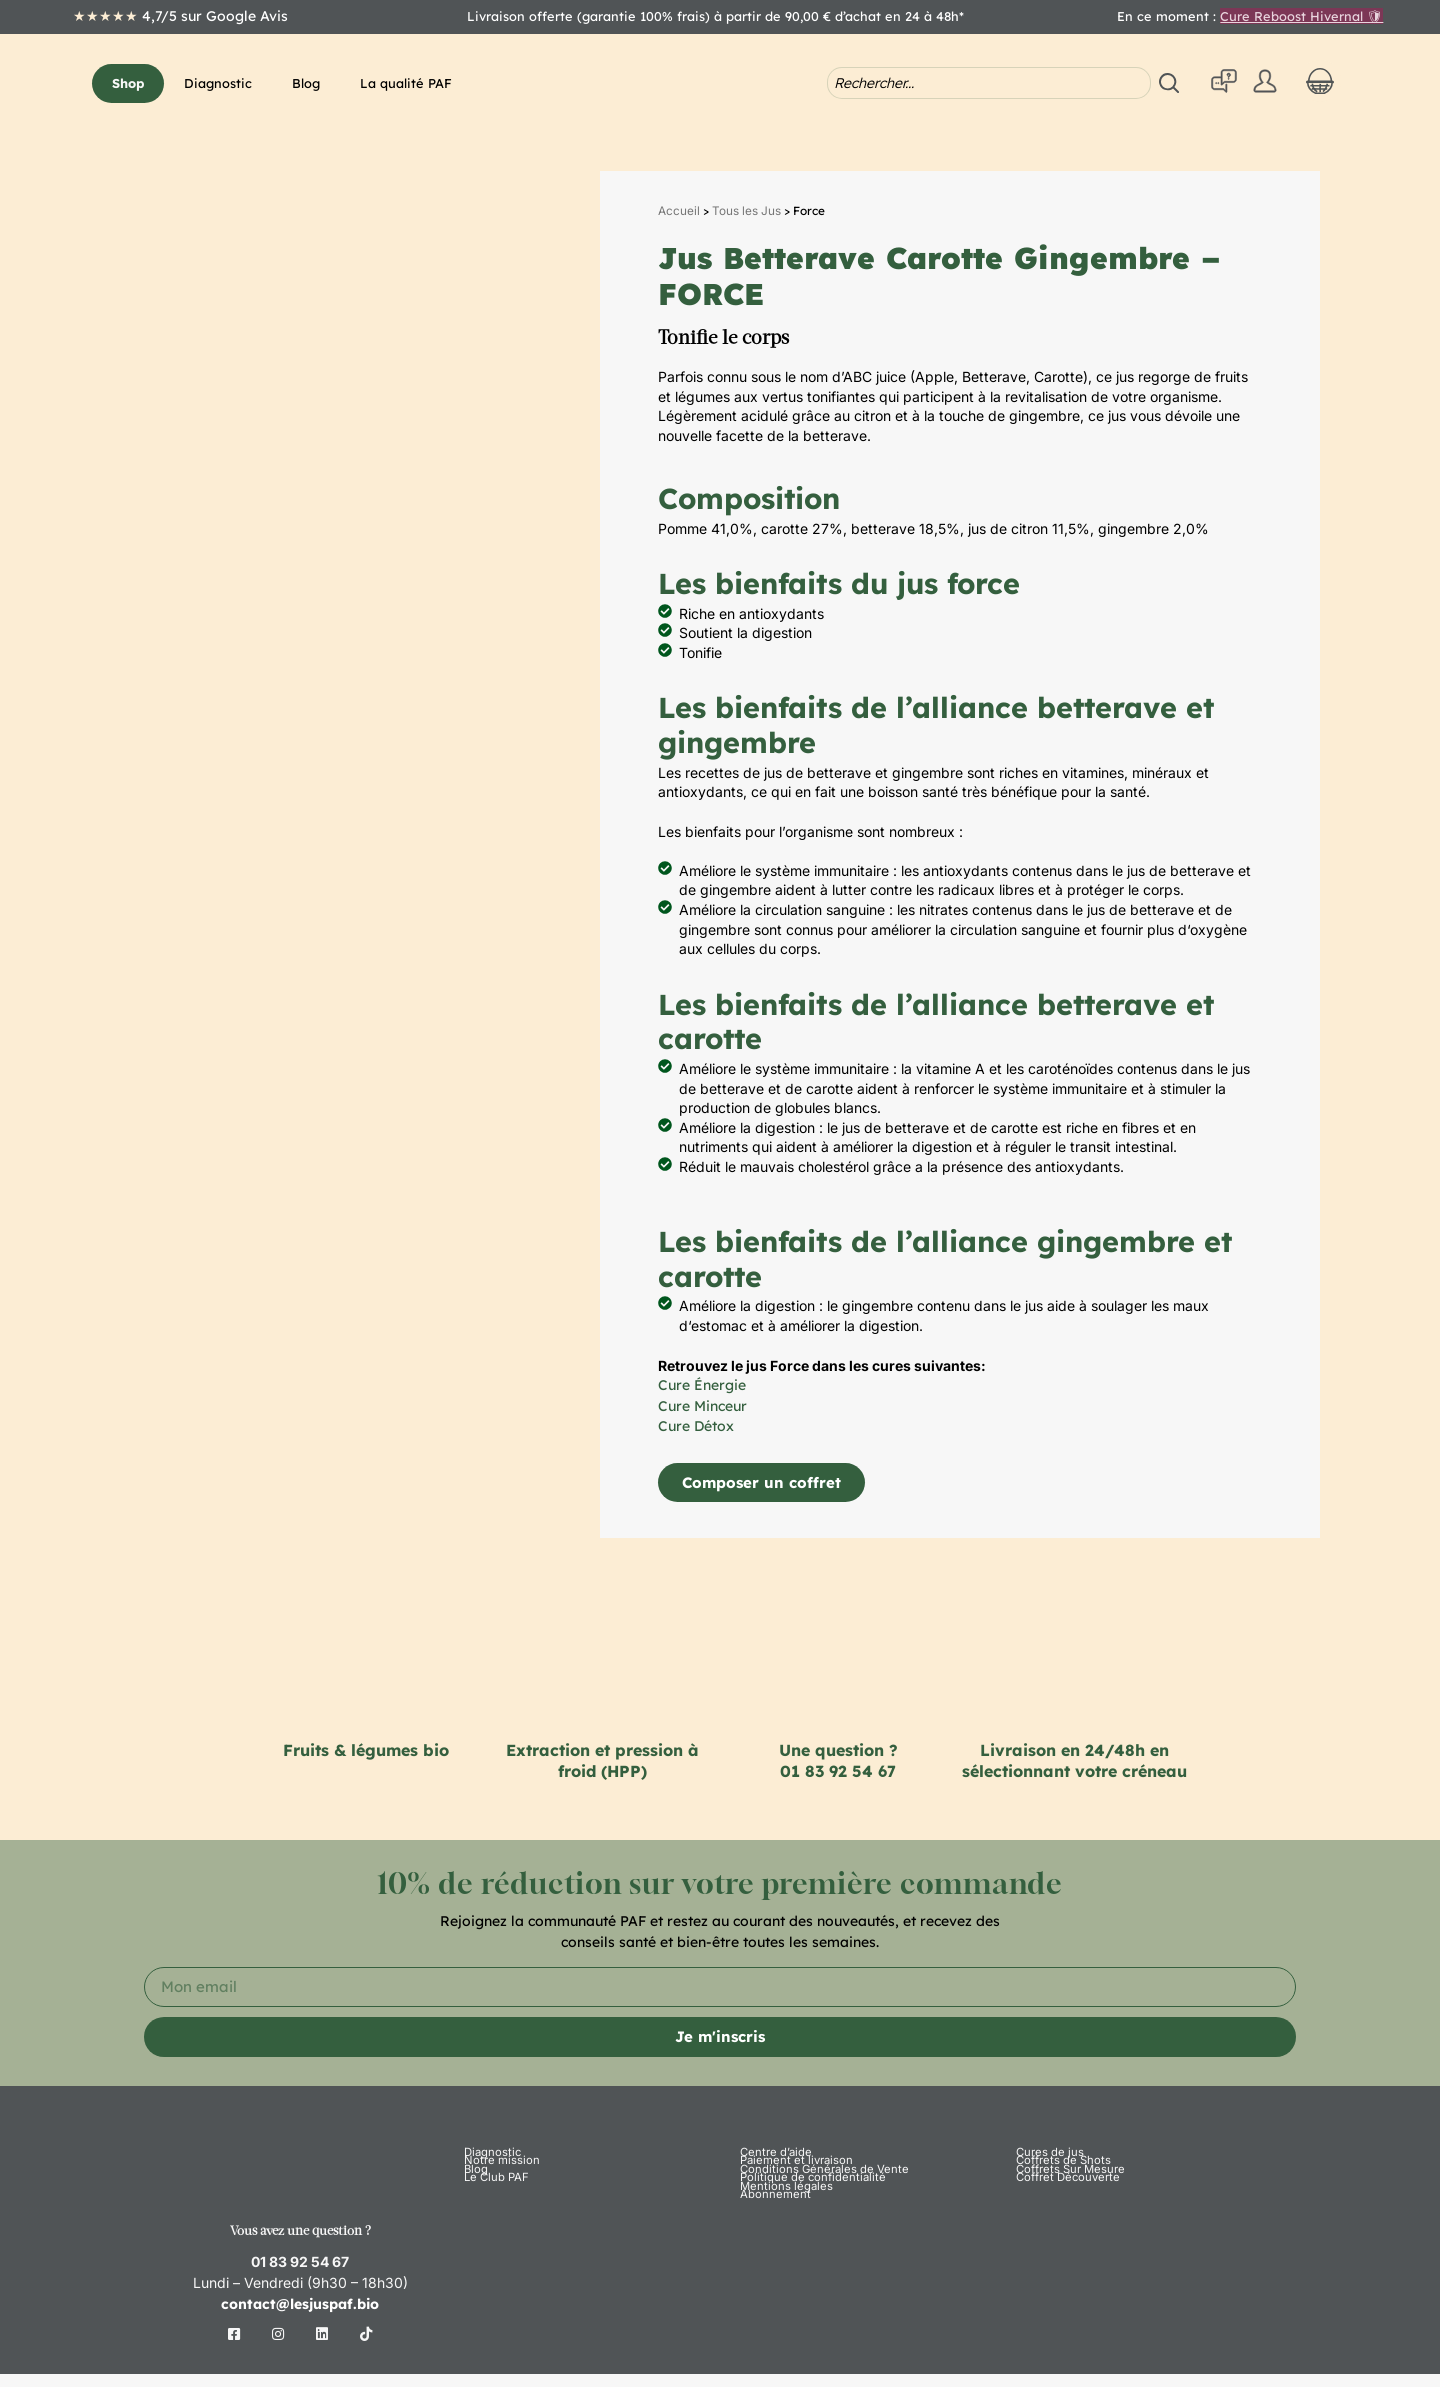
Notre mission (496, 2179)
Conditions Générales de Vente (812, 2204)
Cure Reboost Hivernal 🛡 (1301, 16)
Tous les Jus (746, 211)
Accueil (679, 211)
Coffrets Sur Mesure (1064, 2204)
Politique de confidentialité (801, 2229)
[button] (128, 83)
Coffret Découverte (1062, 2229)
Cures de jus (1045, 2154)
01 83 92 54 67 (838, 1771)
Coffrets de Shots (1057, 2179)
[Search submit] (1172, 83)
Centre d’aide (771, 2154)
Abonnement (770, 2279)
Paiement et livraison (789, 2179)
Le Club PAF (492, 2229)
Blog (474, 2204)
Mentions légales (779, 2254)
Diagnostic (488, 2154)
